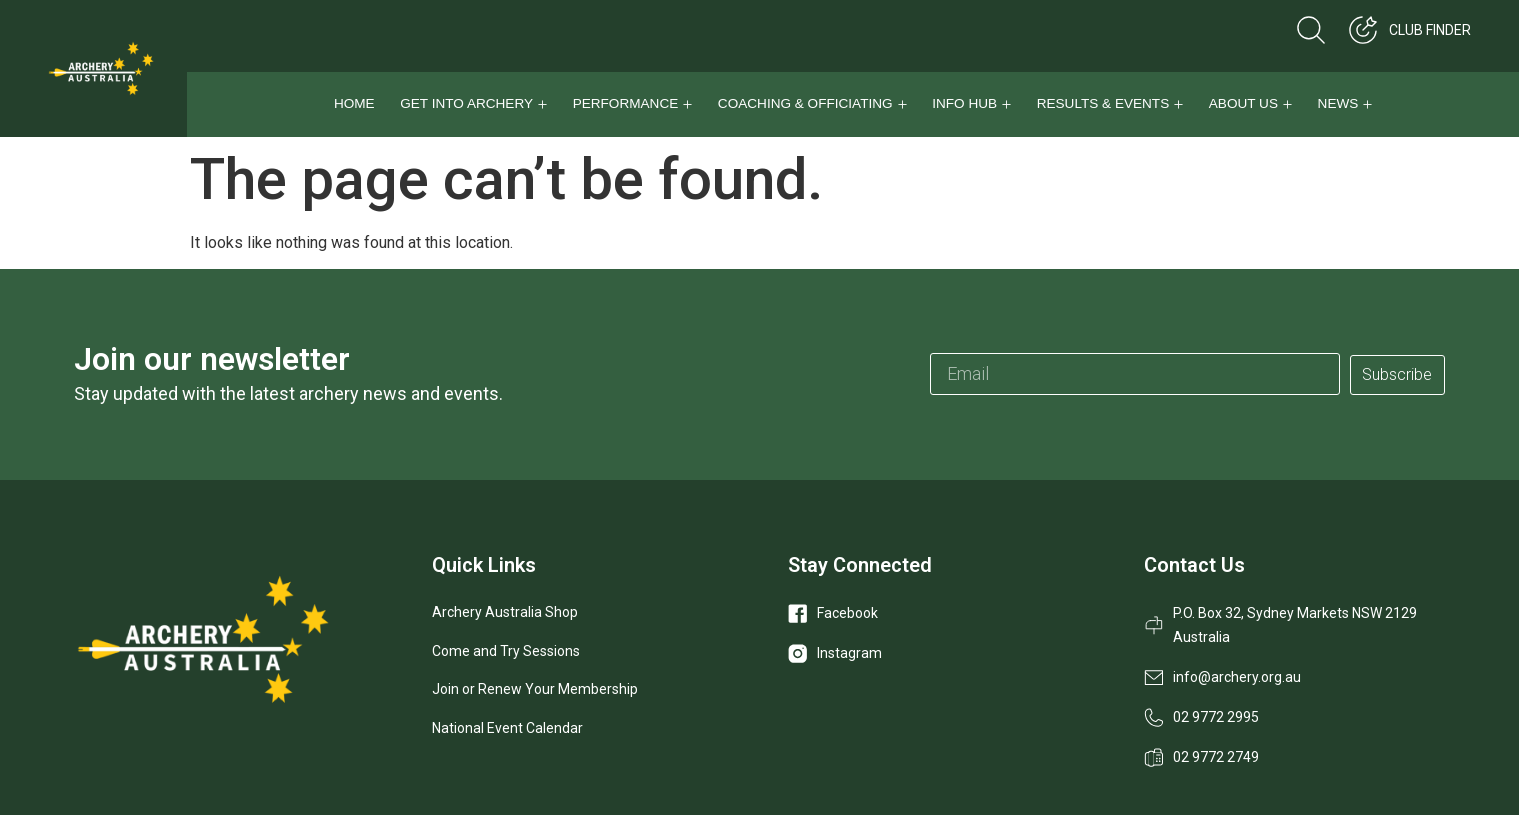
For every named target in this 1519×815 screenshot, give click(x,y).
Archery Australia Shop (505, 612)
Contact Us (1194, 565)
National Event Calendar (507, 728)
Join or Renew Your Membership (535, 689)
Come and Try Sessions (506, 651)
